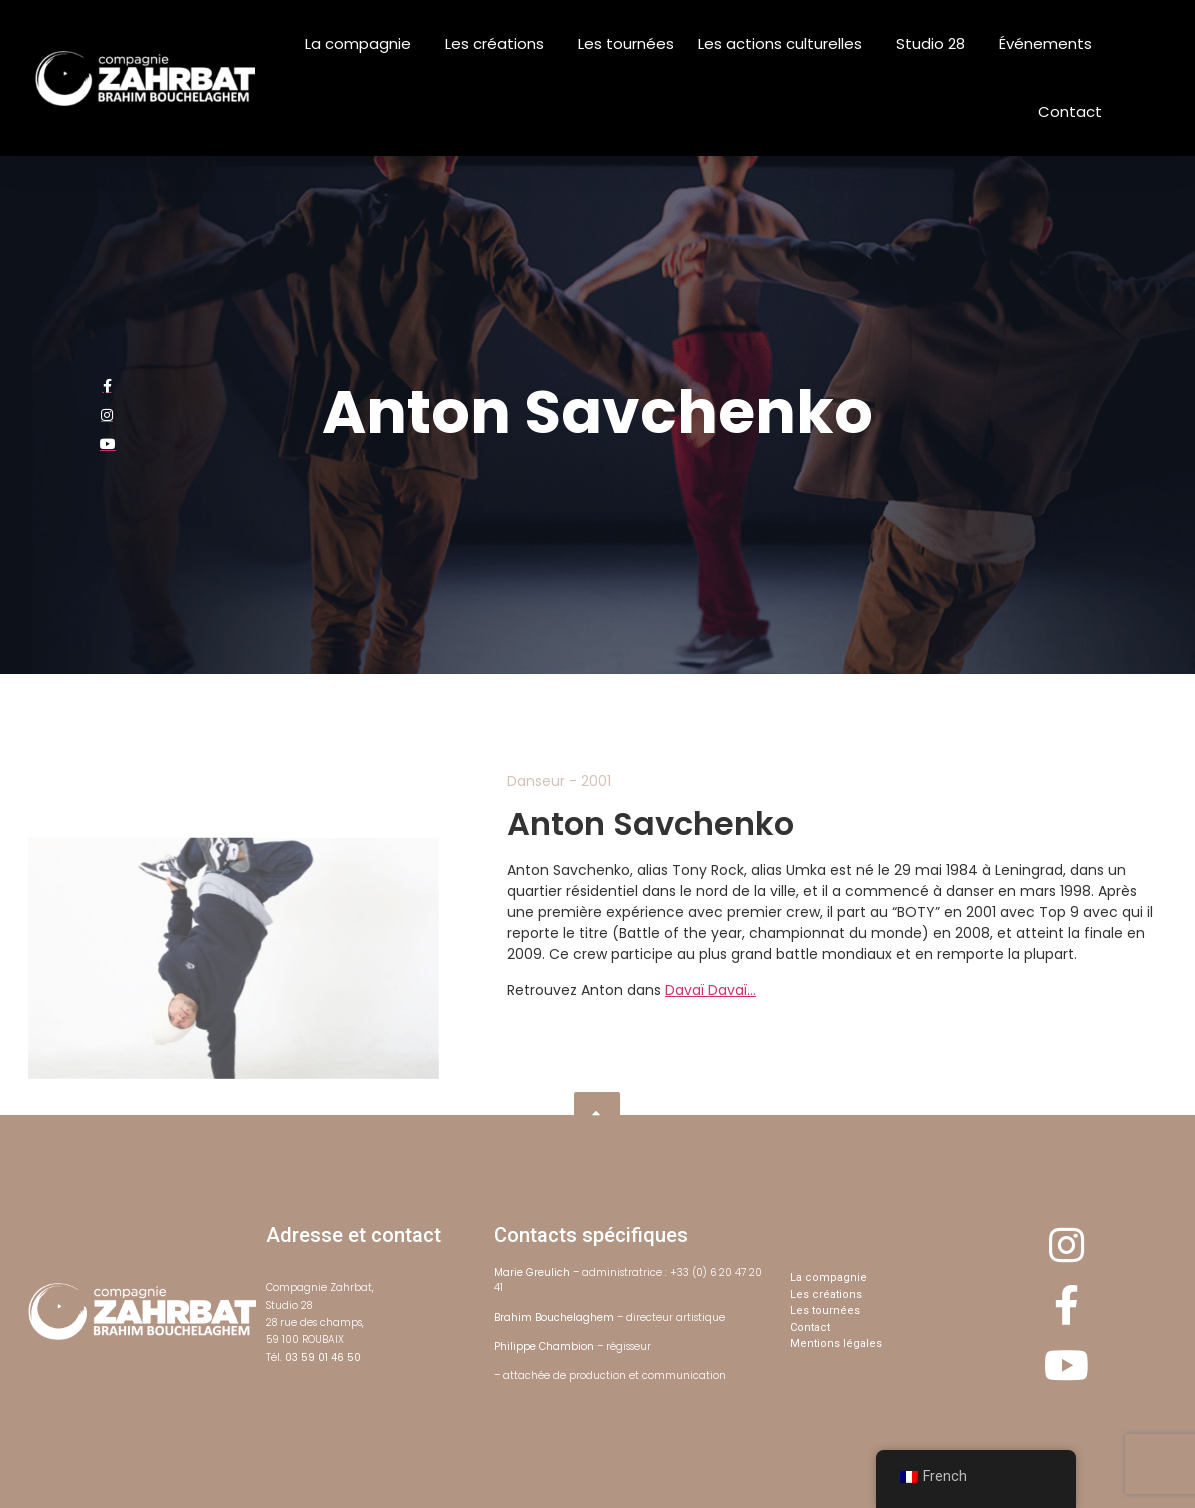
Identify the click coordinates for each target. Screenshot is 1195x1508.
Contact (1070, 111)
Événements (1050, 43)
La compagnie (363, 43)
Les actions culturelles (785, 43)
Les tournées (626, 43)
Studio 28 (935, 43)
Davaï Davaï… (710, 990)
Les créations (499, 43)
